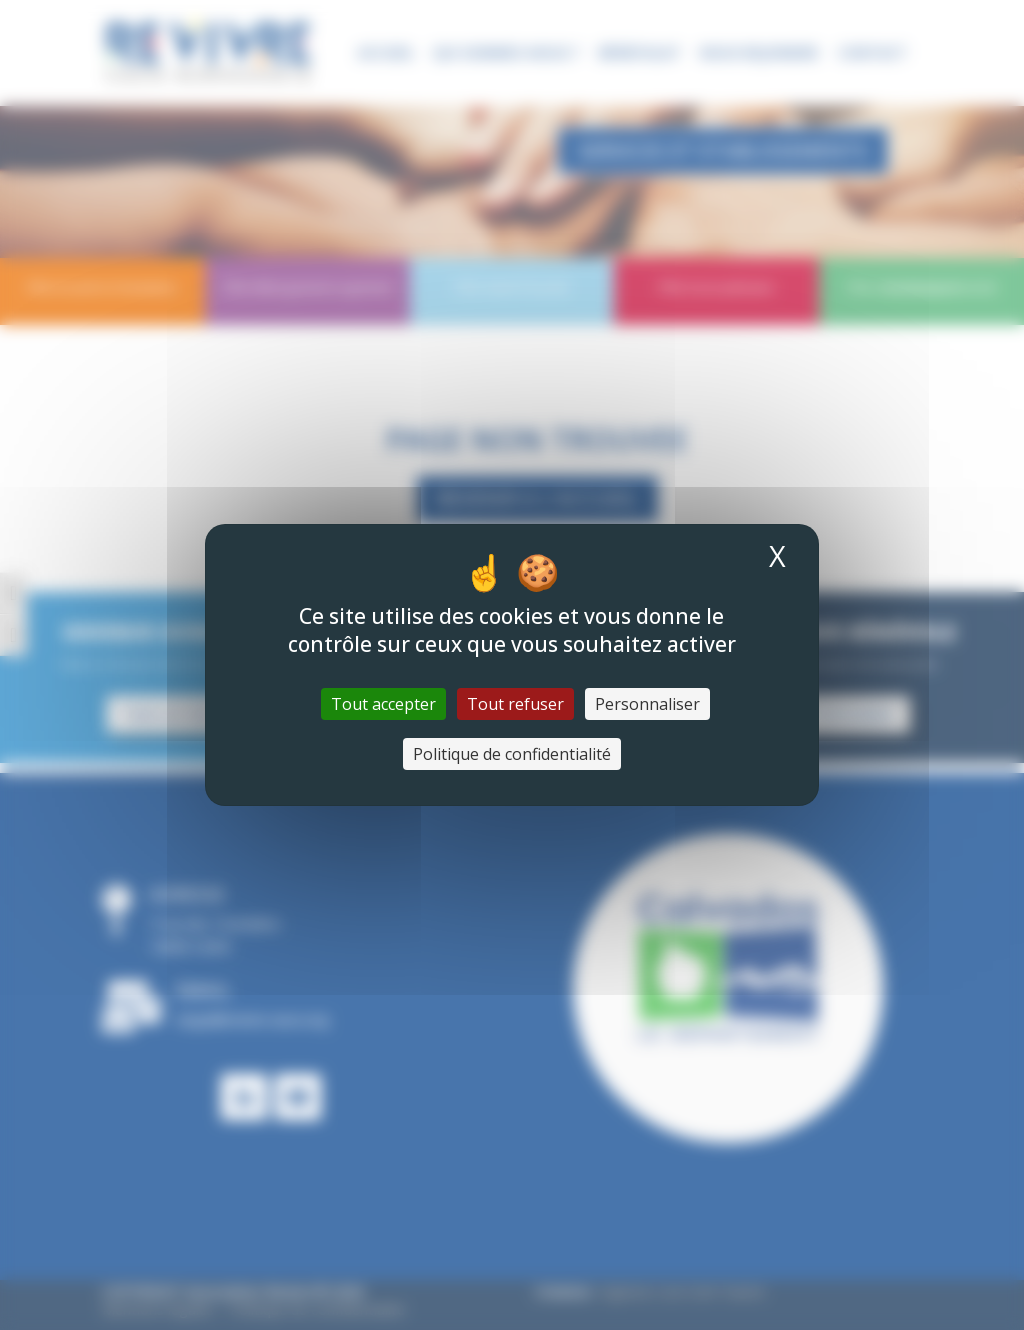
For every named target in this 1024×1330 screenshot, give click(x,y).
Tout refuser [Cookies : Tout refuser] (515, 704)
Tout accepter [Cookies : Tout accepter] (383, 704)
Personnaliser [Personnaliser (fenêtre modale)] (647, 704)
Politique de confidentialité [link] (512, 754)
